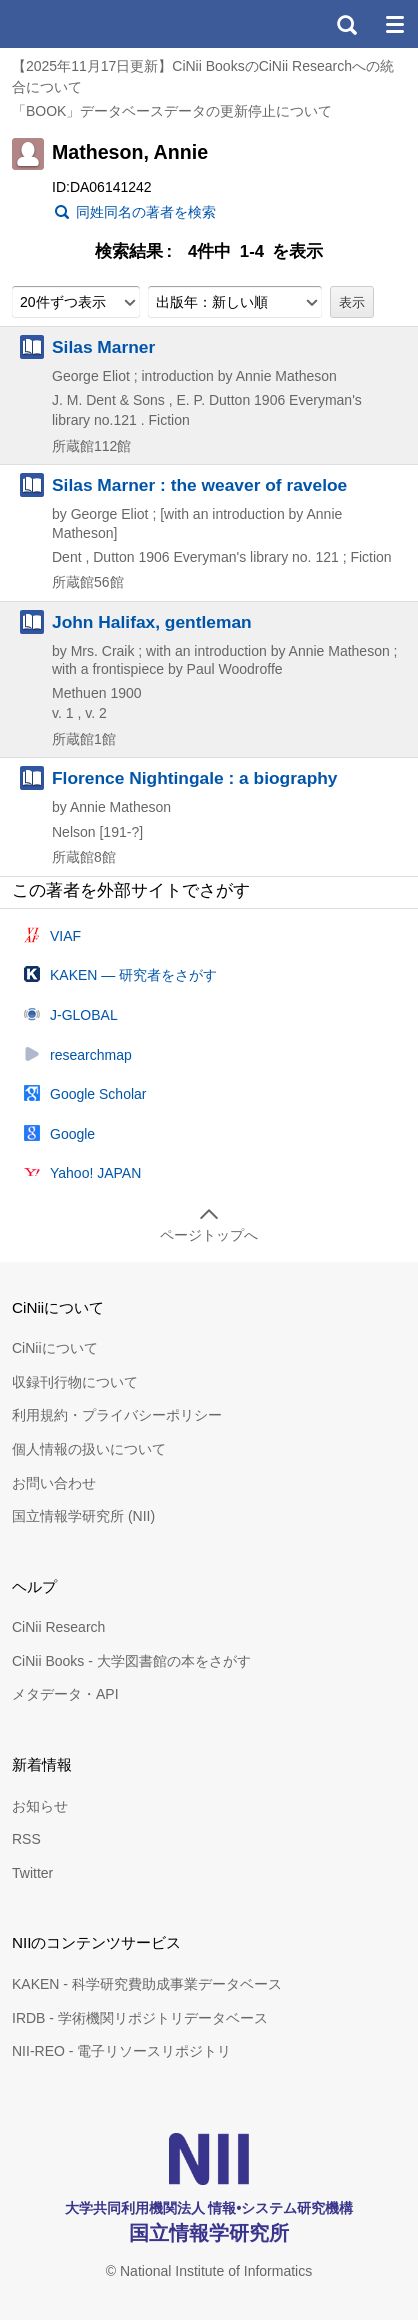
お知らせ (40, 1806)
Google (72, 1134)
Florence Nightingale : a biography (195, 778)
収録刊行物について (75, 1382)
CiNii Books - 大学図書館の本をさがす (131, 1661)
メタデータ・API (65, 1694)
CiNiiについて (55, 1348)
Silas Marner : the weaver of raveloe (199, 485)
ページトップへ (209, 1235)
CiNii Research (58, 1627)
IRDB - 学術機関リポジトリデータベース (140, 2018)
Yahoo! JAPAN (95, 1173)
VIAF (65, 936)
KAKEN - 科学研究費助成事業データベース (147, 1984)
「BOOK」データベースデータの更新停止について (172, 111)
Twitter (32, 1873)
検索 (346, 24)
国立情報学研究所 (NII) (83, 1516)
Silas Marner (103, 347)
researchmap (91, 1055)
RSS (26, 1839)
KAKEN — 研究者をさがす (133, 975)
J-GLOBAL (84, 1015)
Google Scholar (98, 1094)
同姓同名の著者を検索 (146, 212)
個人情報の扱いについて (89, 1449)
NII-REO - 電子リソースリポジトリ (121, 2051)
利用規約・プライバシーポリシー (117, 1415)
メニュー (394, 24)
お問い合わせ (54, 1483)
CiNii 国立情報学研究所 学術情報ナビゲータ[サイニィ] (88, 24)
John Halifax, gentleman (152, 622)
